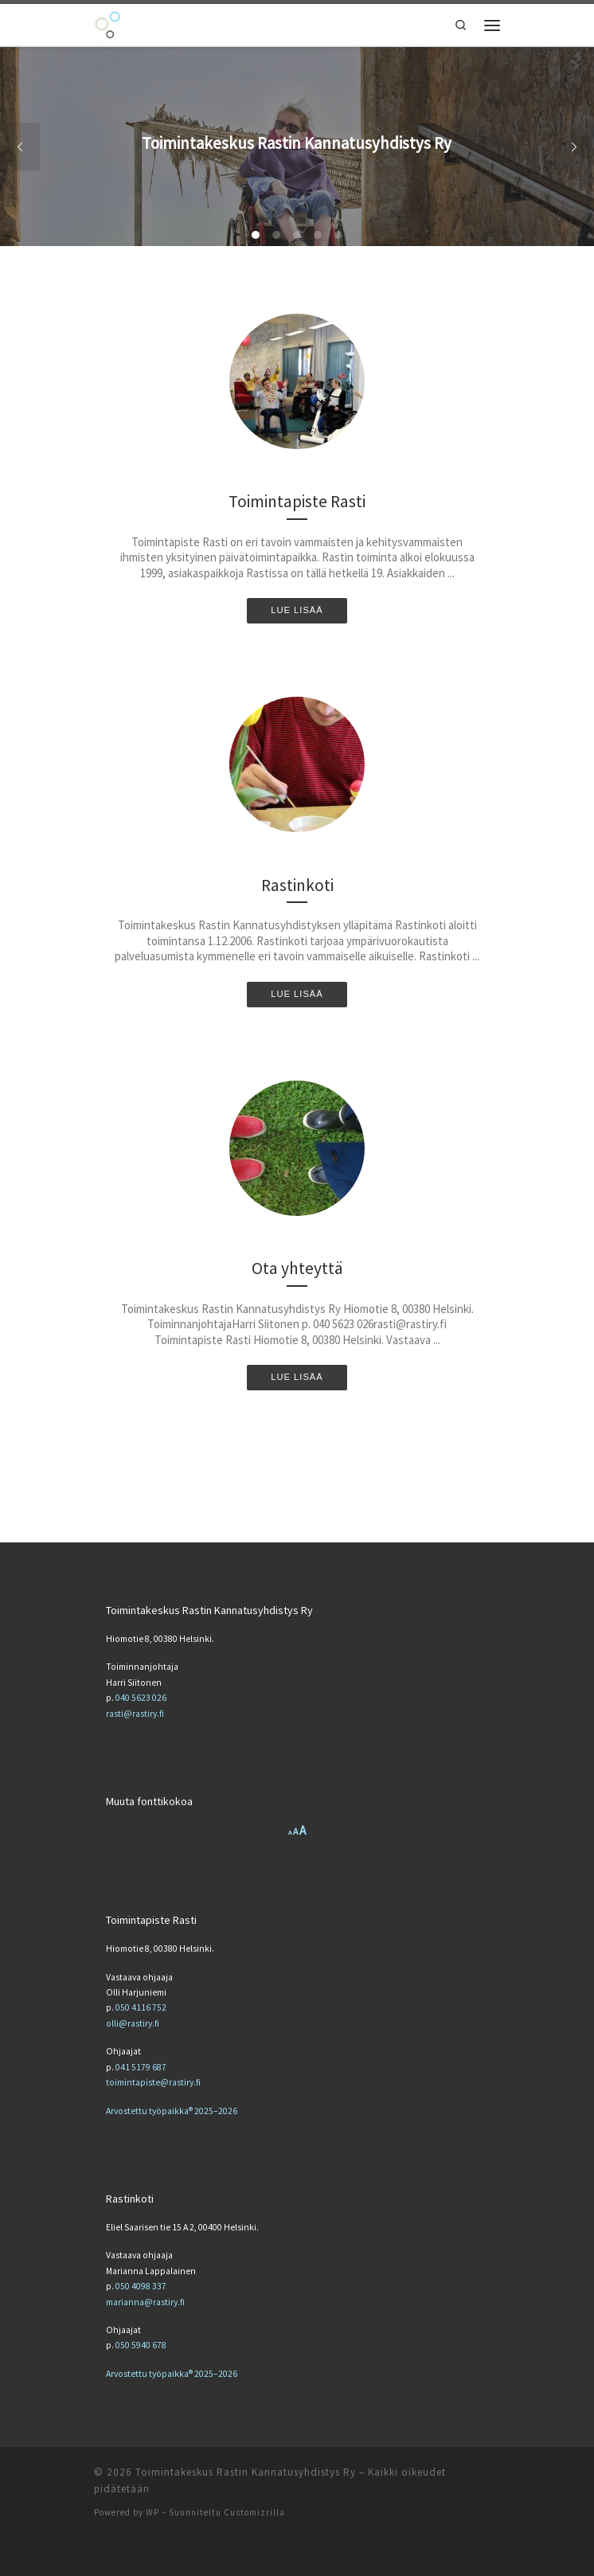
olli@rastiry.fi (132, 2023)
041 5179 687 (140, 2067)
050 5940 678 (140, 2345)
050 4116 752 (140, 2007)
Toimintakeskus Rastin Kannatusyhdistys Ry (245, 2472)
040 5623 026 (140, 1697)
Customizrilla (254, 2512)
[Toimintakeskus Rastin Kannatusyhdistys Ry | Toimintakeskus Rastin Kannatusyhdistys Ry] (107, 23)
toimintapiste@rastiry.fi (153, 2082)
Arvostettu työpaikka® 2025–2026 (171, 2111)
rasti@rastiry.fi (135, 1713)
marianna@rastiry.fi (145, 2302)
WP (152, 2512)
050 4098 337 (140, 2286)
